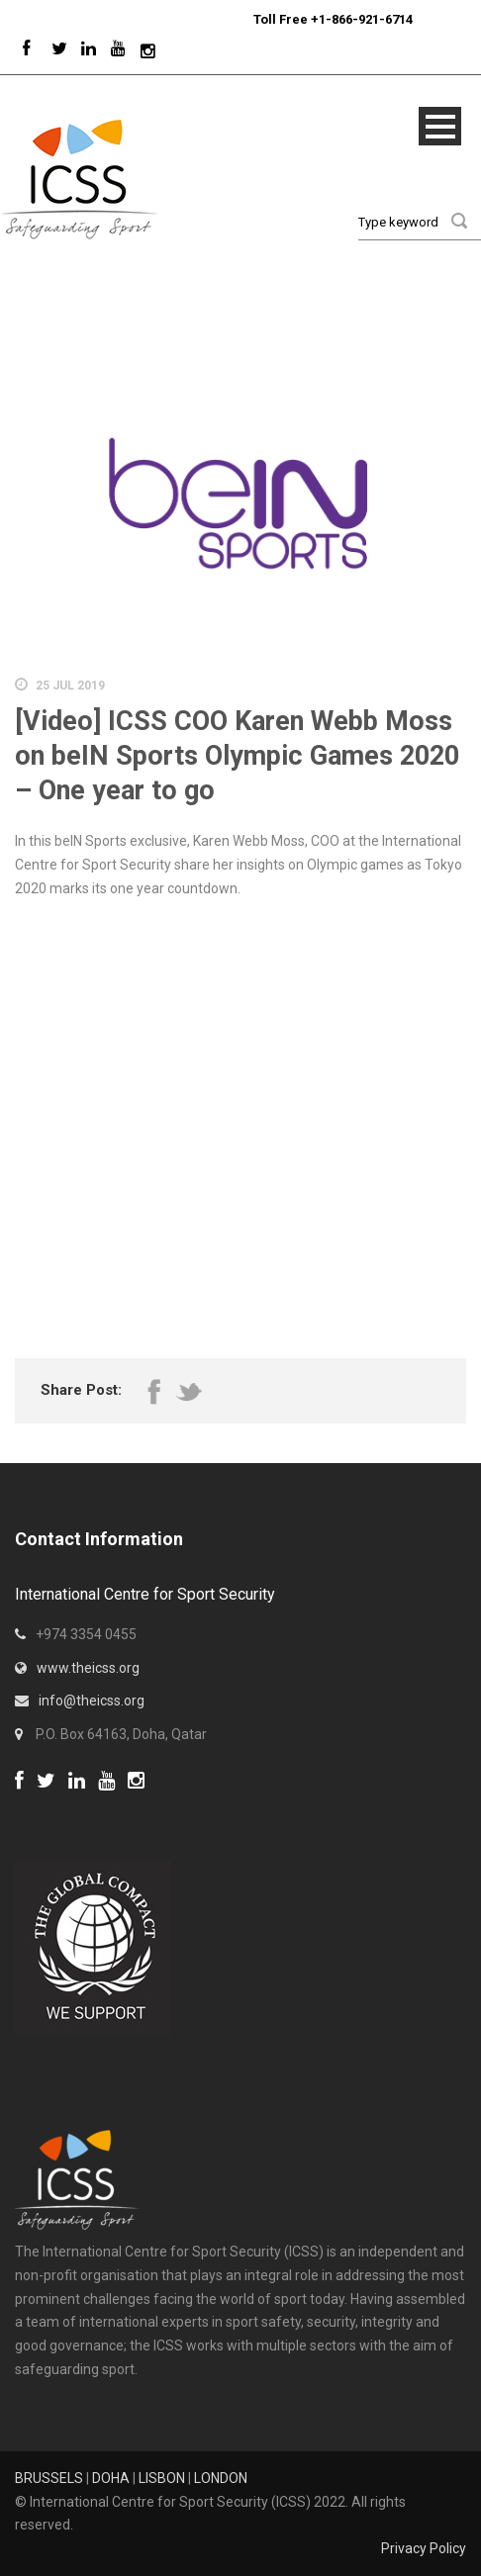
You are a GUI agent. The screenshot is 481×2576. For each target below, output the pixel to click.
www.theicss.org (88, 1668)
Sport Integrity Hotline (245, 19)
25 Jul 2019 (70, 685)
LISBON (162, 2478)
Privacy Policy (423, 2548)
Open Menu (440, 126)
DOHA (111, 2478)
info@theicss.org (91, 1700)
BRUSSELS (49, 2478)
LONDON (220, 2478)
